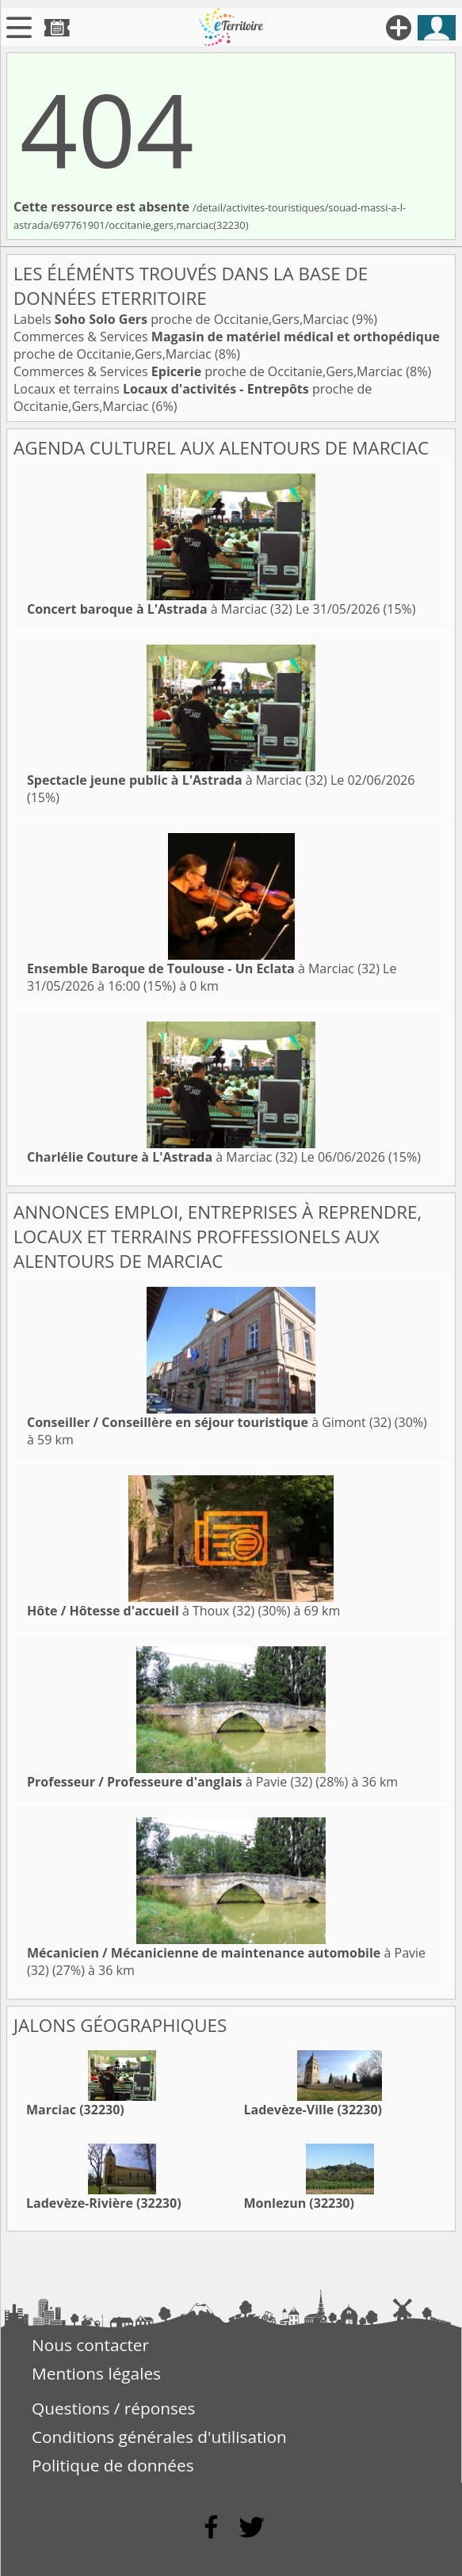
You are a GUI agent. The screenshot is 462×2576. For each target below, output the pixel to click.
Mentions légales (96, 2373)
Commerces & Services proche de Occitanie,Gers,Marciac (209, 371)
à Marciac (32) (159, 609)
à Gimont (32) (209, 1422)
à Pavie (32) (169, 1781)
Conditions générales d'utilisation (159, 2437)
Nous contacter (90, 2345)
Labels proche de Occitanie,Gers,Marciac (182, 319)
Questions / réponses (113, 2408)
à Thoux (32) (140, 1610)
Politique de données (113, 2465)
